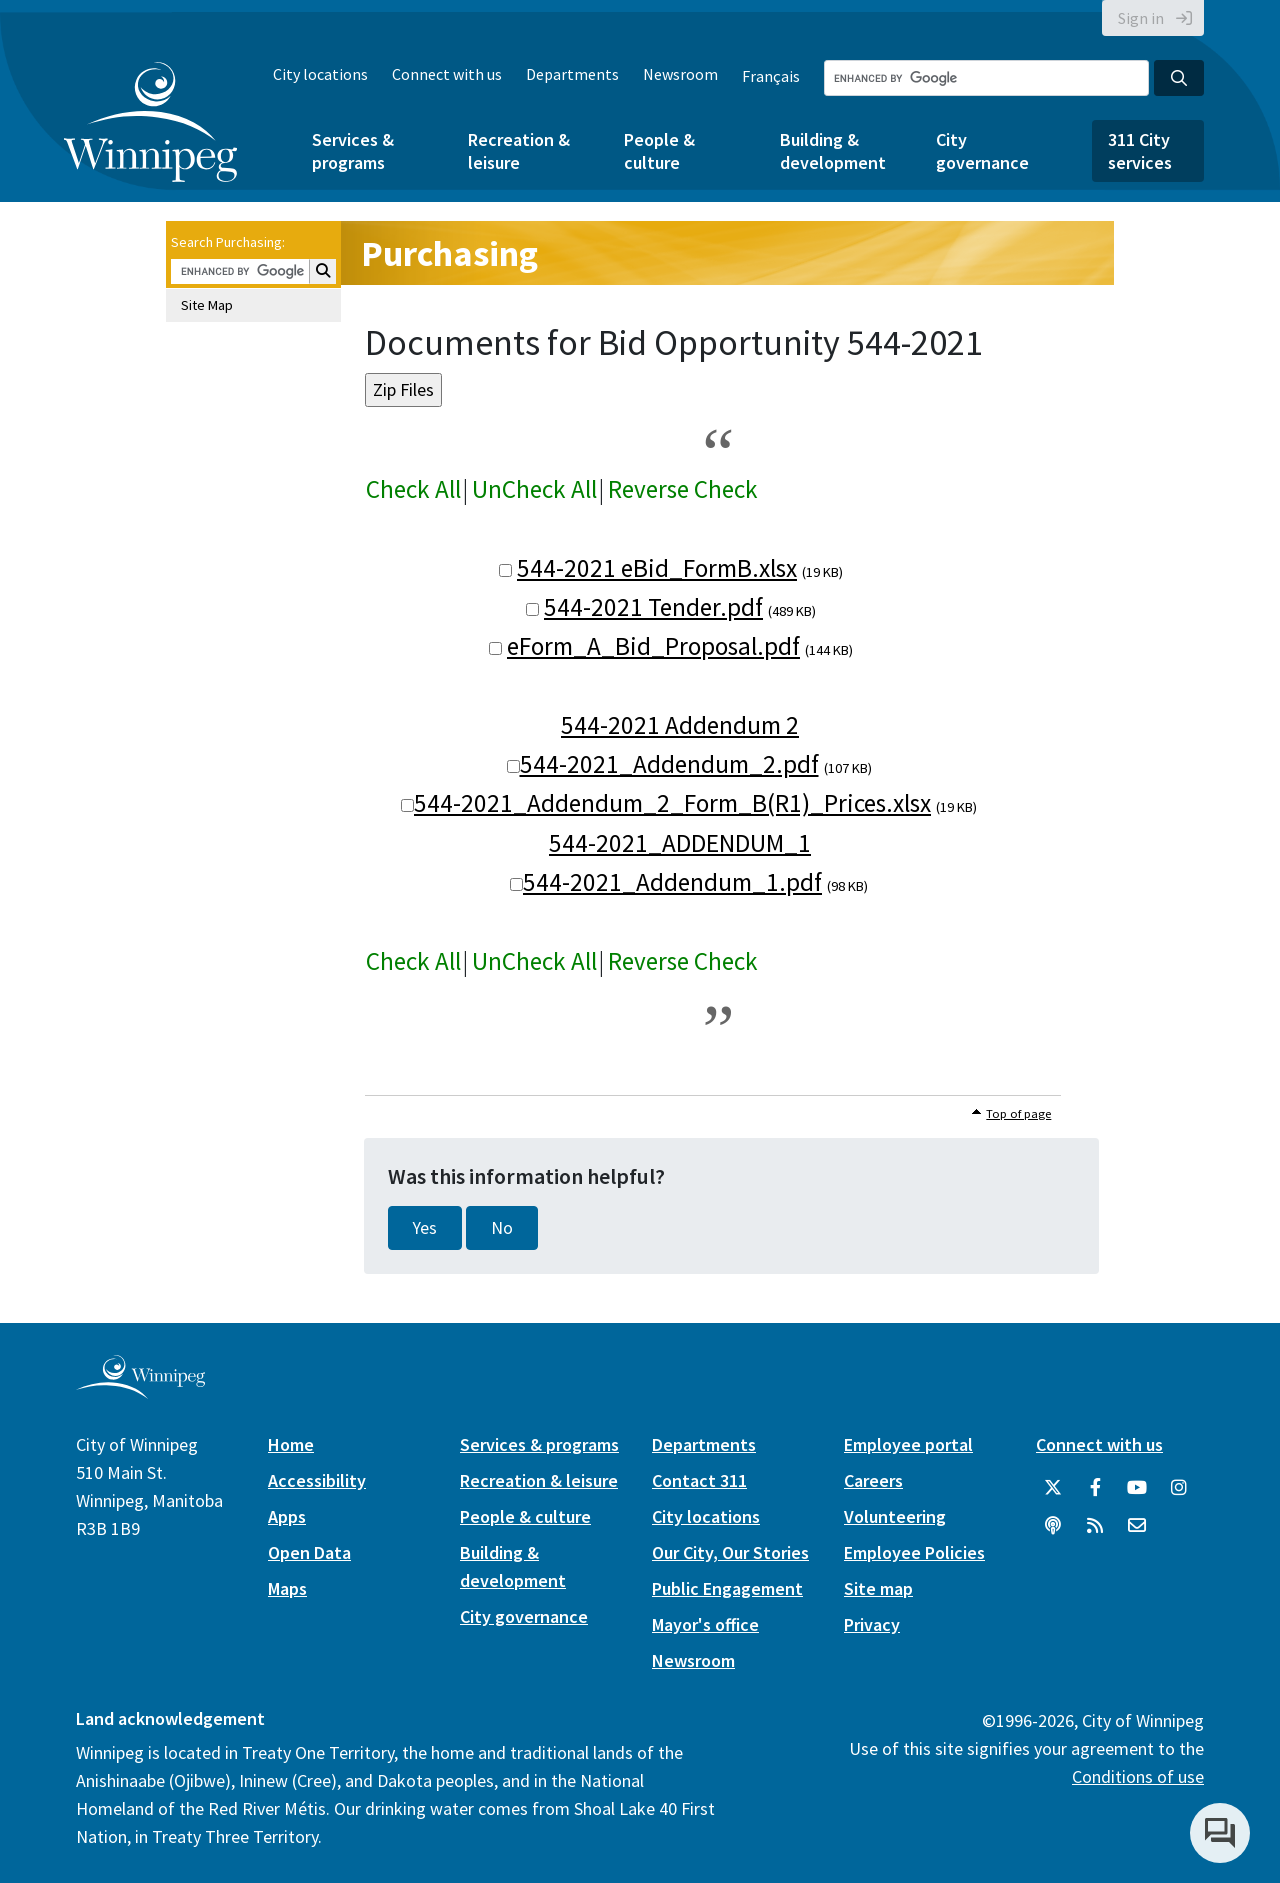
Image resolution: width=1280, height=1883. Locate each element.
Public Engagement (727, 1588)
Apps (287, 1516)
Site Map (207, 305)
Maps (287, 1588)
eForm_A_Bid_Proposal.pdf (653, 646)
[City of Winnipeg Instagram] (1179, 1488)
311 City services (1140, 151)
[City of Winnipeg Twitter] (1053, 1488)
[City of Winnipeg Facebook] (1095, 1488)
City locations (320, 74)
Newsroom (680, 74)
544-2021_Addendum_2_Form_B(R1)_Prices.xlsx (672, 803)
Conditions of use (1138, 1776)
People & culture (659, 151)
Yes (425, 1228)
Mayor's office (705, 1624)
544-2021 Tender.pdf (653, 607)
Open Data (309, 1552)
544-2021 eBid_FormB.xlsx (657, 568)
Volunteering (895, 1516)
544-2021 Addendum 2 (680, 725)
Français (771, 76)
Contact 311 (699, 1480)
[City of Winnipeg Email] (1137, 1526)
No (502, 1228)
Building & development (833, 151)
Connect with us (447, 74)
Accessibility (317, 1480)
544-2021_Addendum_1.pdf (672, 882)
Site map (878, 1588)
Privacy (872, 1624)
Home (291, 1444)
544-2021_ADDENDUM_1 (680, 843)
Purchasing (449, 253)
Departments (572, 74)
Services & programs (353, 151)
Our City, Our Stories (730, 1552)
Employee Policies (914, 1552)
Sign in (1141, 18)
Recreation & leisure (519, 151)
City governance (982, 151)
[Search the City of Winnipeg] (986, 78)
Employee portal (908, 1444)
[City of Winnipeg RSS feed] (1095, 1526)
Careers (873, 1480)
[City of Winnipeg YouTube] (1137, 1488)
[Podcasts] (1053, 1526)
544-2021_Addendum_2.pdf (669, 764)
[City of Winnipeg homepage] (140, 1390)
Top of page (1018, 1113)
